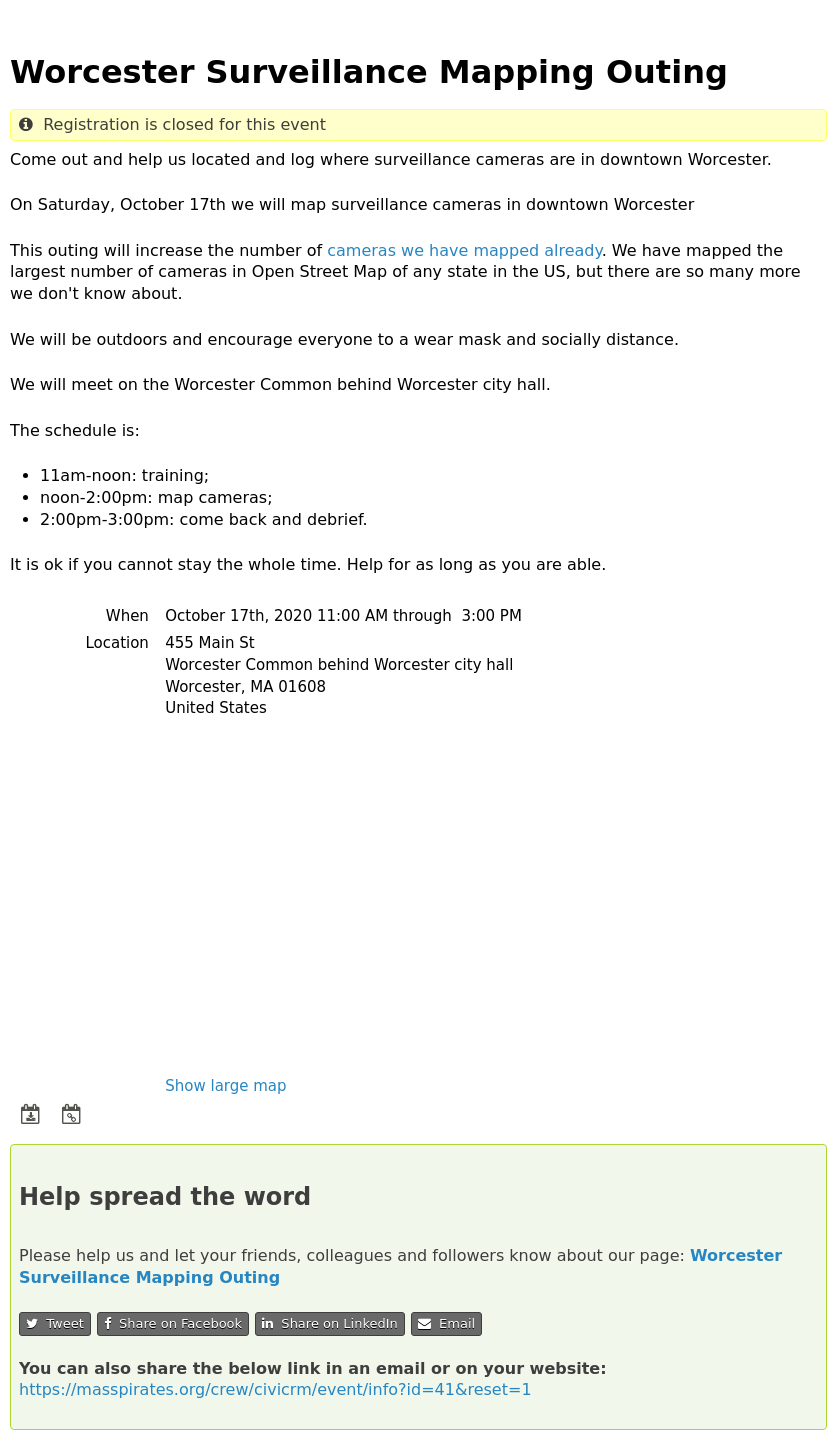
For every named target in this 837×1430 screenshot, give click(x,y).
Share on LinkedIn (330, 1323)
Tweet (55, 1323)
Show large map (225, 1086)
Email (446, 1323)
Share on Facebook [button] (173, 1323)
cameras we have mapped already (464, 250)
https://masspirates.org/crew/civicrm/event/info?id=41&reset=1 (275, 1389)
